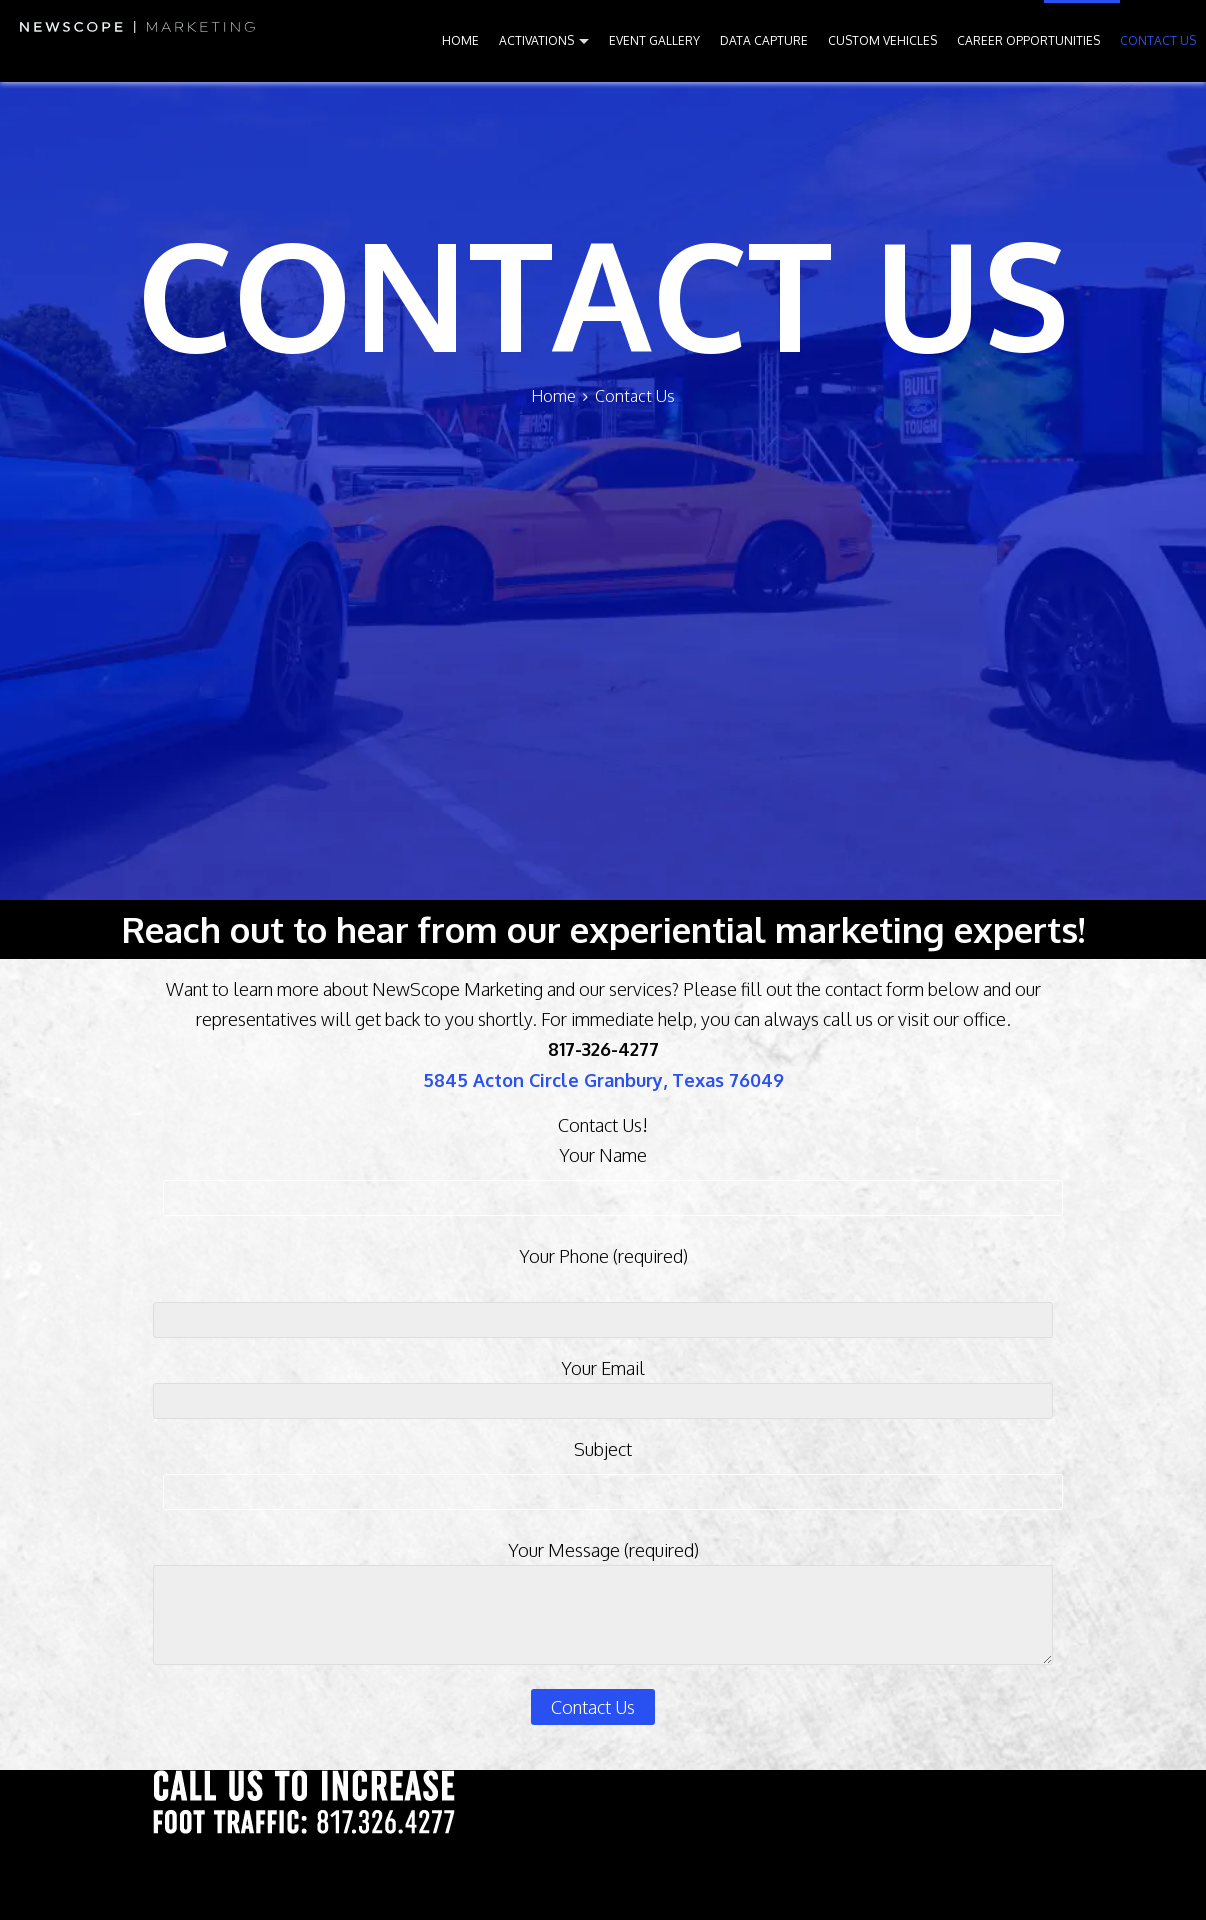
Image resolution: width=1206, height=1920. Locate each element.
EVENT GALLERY (654, 40)
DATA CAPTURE (764, 40)
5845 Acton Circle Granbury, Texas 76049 (603, 1080)
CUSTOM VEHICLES (882, 40)
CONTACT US (1158, 40)
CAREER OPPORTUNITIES (1028, 40)
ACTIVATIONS (536, 40)
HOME (460, 40)
